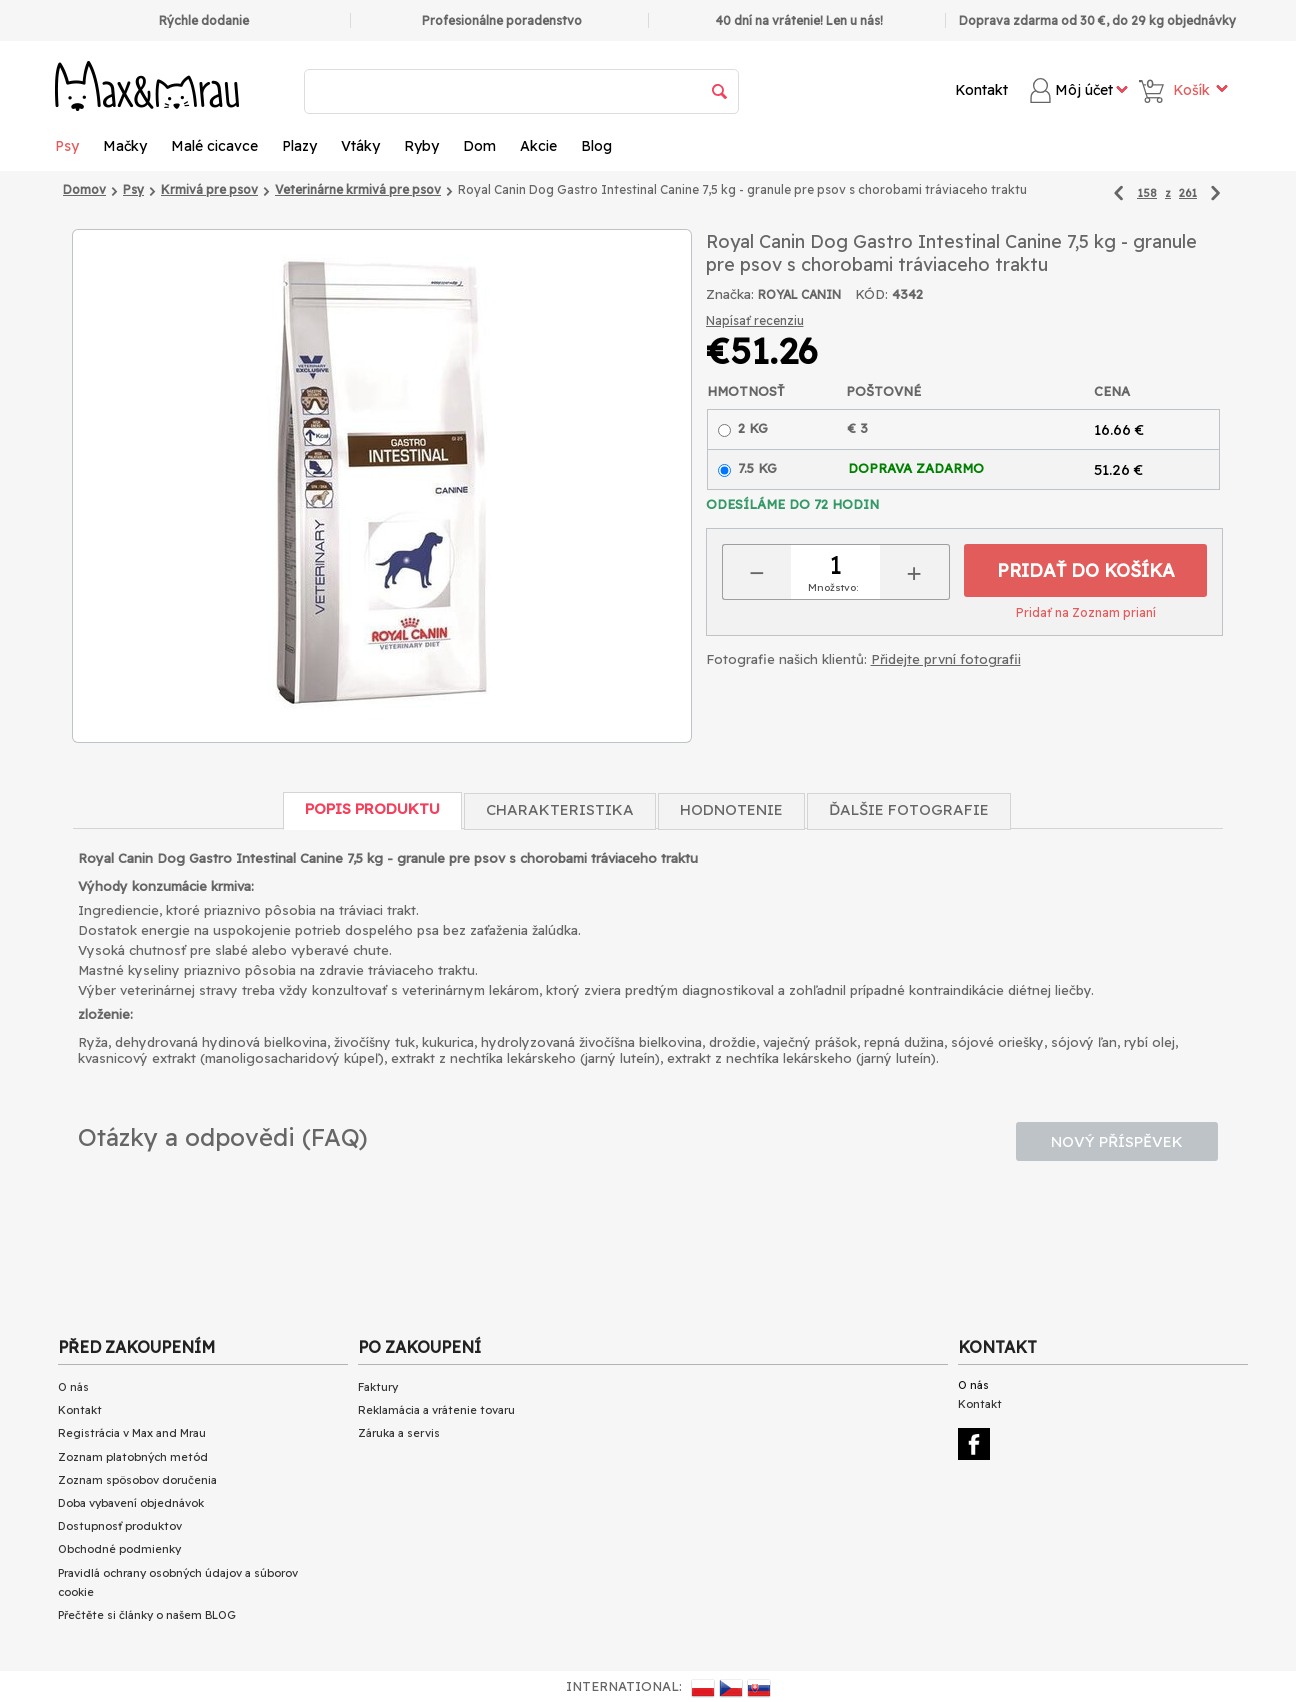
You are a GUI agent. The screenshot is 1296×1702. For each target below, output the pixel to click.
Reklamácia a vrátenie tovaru (436, 1410)
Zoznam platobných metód (133, 1457)
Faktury (378, 1387)
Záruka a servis (399, 1433)
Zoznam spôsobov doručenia (137, 1480)
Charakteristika (560, 809)
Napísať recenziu (755, 320)
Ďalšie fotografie (909, 809)
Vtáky (360, 146)
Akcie (538, 146)
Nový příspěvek (1117, 1141)
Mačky (125, 146)
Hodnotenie (731, 809)
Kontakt (981, 90)
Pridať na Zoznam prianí (1086, 612)
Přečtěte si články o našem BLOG (147, 1615)
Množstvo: (833, 587)
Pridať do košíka (1086, 570)
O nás (73, 1387)
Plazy (299, 146)
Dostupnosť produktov (120, 1526)
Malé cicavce (214, 146)
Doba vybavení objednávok (131, 1503)
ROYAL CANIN (799, 294)
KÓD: (871, 294)
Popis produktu (372, 808)
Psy (67, 146)
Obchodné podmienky (119, 1549)
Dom (479, 146)
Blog (596, 146)
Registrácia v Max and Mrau (132, 1433)
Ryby (421, 146)
